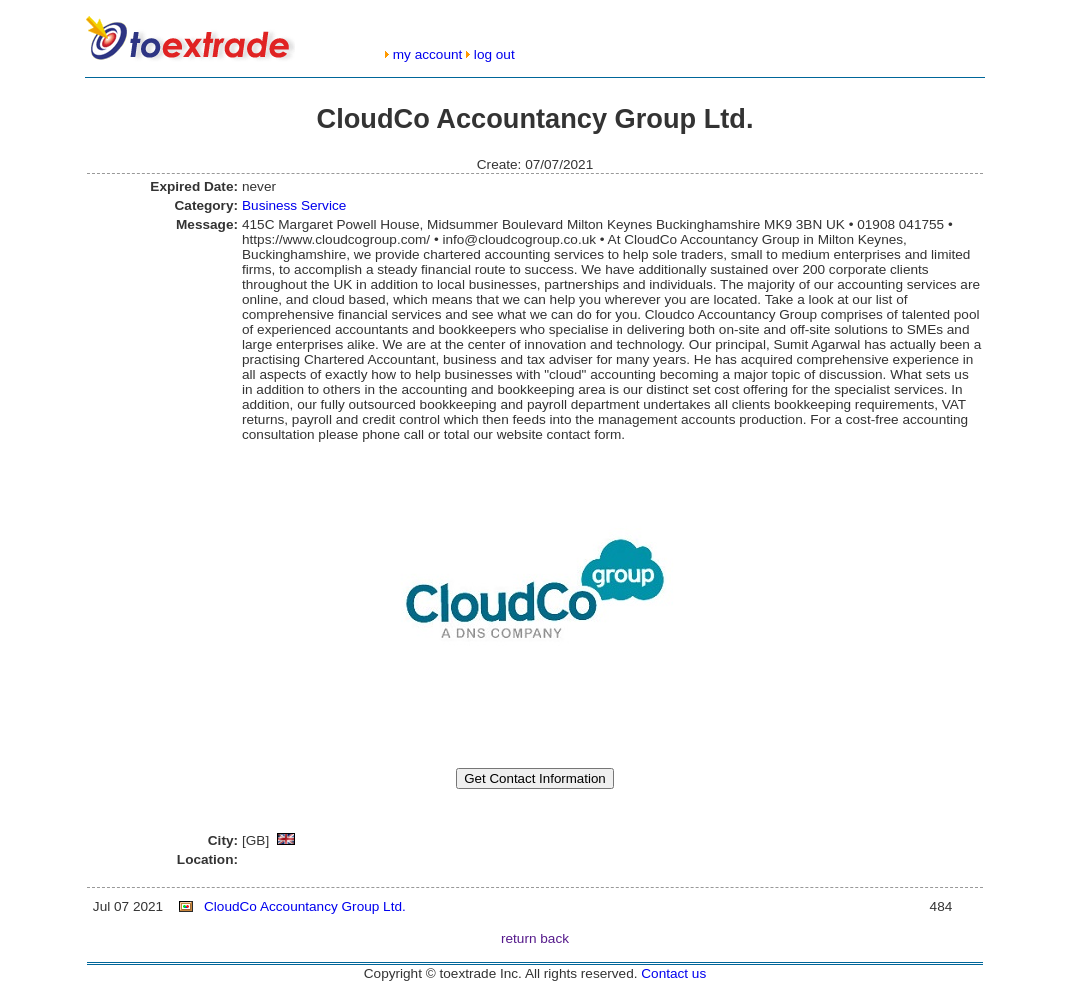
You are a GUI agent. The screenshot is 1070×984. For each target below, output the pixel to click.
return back (535, 938)
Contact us (673, 973)
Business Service (294, 205)
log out (494, 54)
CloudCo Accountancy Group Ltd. (305, 906)
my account (428, 54)
